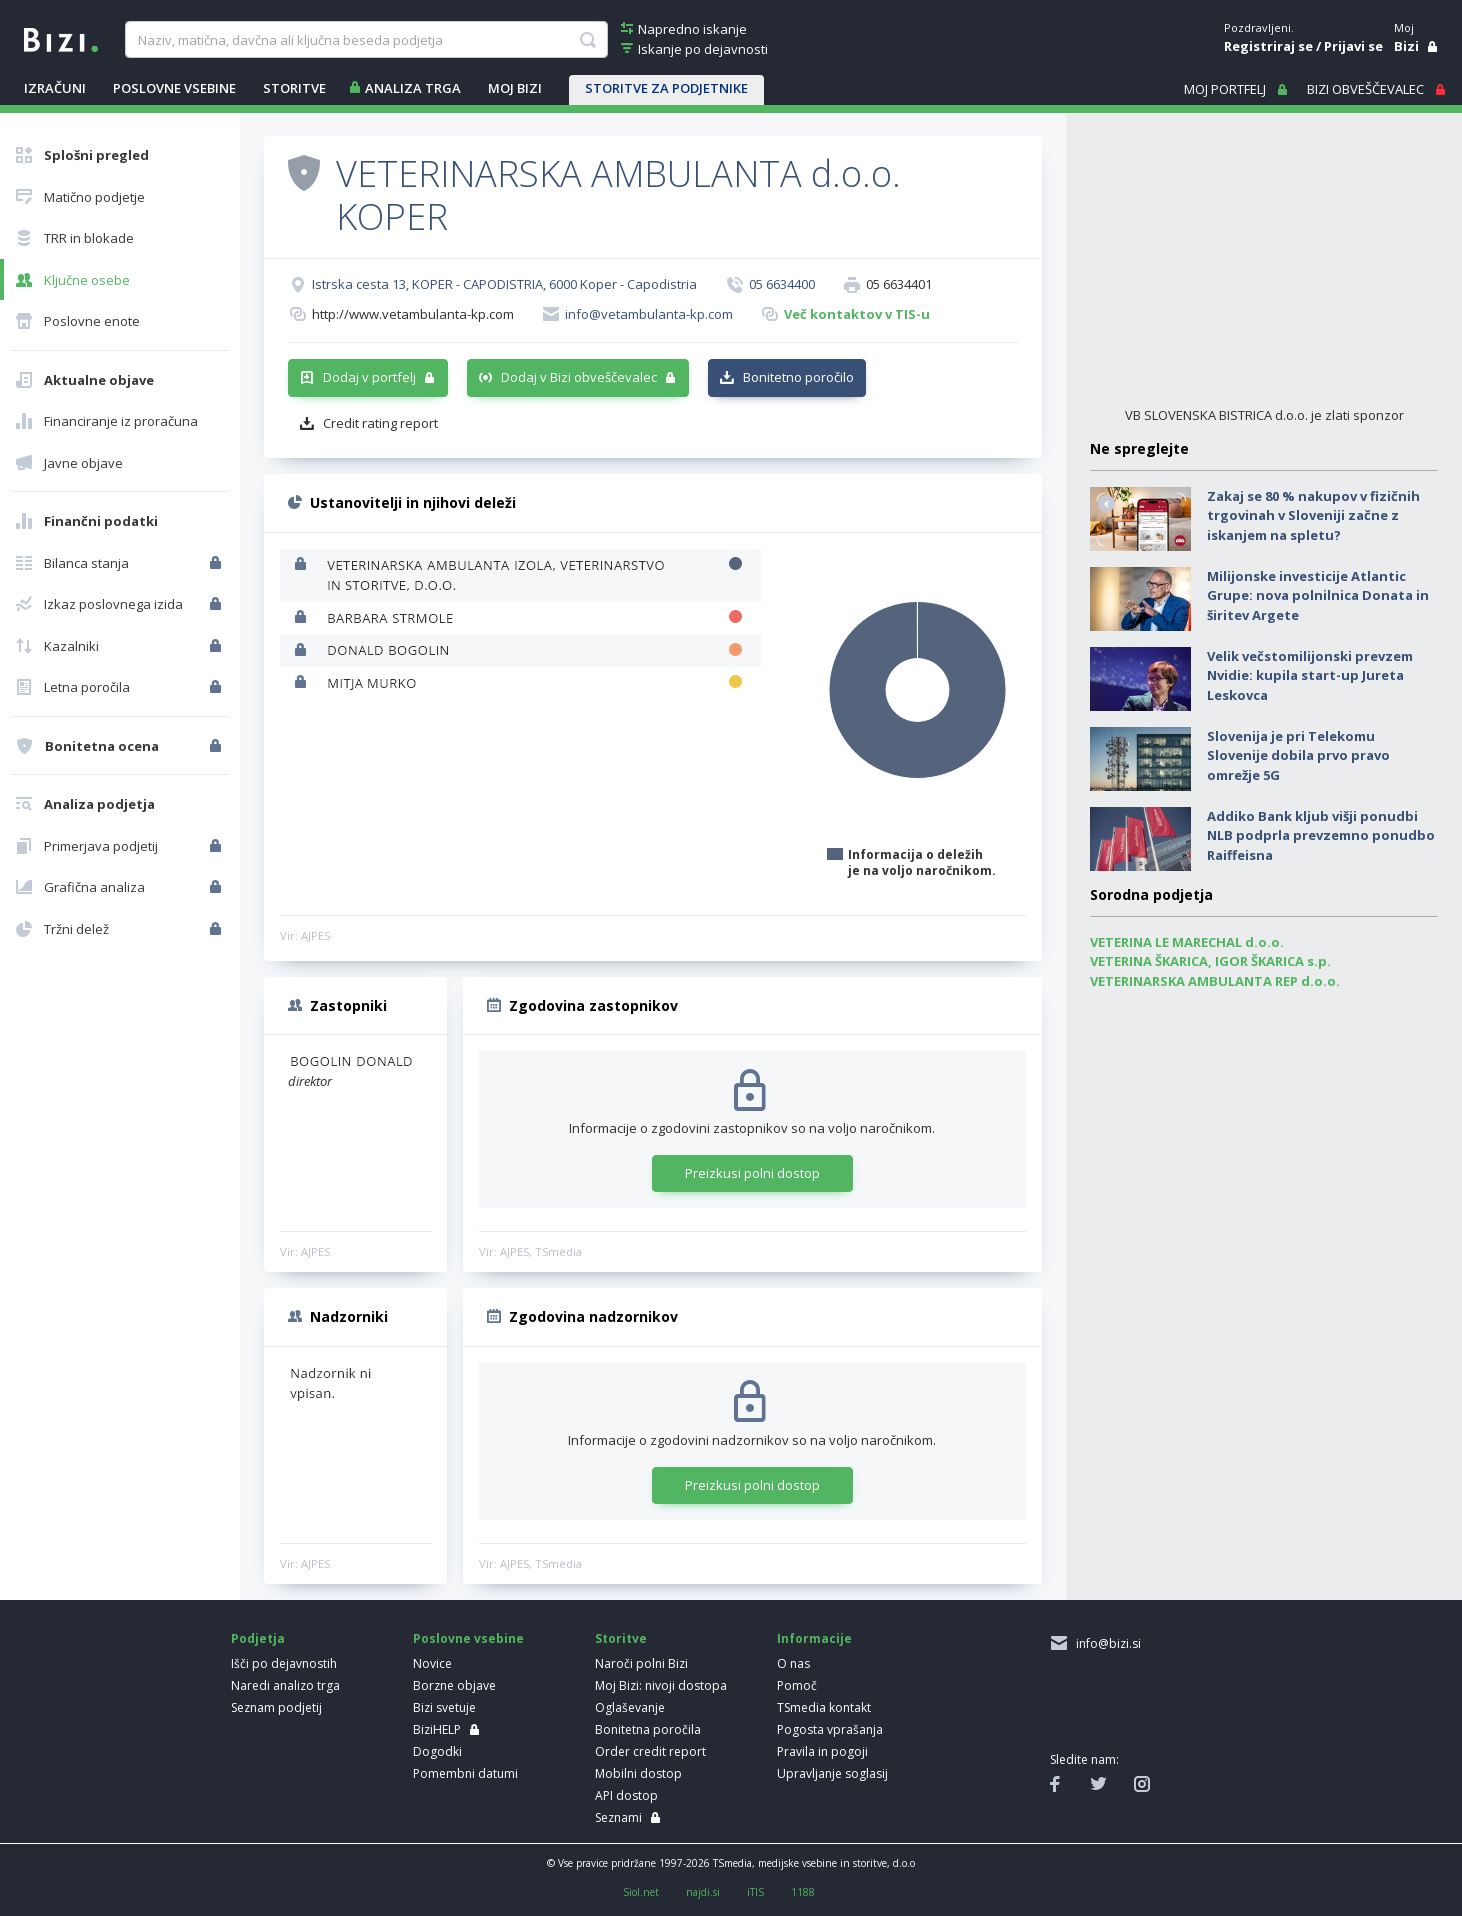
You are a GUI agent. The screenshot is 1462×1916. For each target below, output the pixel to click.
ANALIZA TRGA (413, 88)
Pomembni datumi (465, 1773)
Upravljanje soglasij (832, 1773)
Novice (432, 1663)
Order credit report (650, 1751)
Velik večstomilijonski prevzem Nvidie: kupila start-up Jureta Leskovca (1310, 675)
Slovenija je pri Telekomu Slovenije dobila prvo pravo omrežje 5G (1298, 755)
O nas (793, 1663)
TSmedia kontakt (824, 1707)
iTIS (755, 1892)
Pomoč (797, 1685)
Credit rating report (380, 423)
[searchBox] (366, 40)
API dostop (626, 1795)
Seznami (618, 1817)
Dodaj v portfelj (369, 377)
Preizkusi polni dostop (752, 1173)
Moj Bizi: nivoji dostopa (661, 1685)
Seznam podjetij (276, 1707)
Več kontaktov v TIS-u (857, 314)
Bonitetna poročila (648, 1729)
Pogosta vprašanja (830, 1729)
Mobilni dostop (638, 1773)
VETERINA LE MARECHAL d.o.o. (1187, 942)
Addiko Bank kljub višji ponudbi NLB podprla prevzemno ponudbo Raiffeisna (1321, 835)
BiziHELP (437, 1729)
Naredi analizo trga (285, 1685)
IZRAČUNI (55, 88)
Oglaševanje (630, 1707)
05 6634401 (899, 284)
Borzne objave (454, 1685)
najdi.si (703, 1892)
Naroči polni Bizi (641, 1663)
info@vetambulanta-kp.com (649, 314)
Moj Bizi (515, 88)
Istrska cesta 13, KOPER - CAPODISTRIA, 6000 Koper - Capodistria (504, 284)
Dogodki (437, 1751)
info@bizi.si (1105, 1643)
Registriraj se (1268, 46)
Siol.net (641, 1892)
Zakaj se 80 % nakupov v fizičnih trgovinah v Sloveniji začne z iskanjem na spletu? (1313, 515)
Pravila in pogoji (822, 1751)
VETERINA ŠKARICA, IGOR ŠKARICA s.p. (1210, 961)
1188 (803, 1892)
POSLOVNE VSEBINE (174, 88)
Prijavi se (1353, 46)
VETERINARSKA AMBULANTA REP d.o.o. (1215, 981)
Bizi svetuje (444, 1707)
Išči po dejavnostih (284, 1663)
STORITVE (294, 88)
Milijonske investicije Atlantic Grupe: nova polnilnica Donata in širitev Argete (1318, 595)
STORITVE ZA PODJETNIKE (666, 88)
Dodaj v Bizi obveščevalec (579, 377)
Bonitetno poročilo (798, 377)
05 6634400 (782, 284)
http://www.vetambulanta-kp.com (413, 314)
